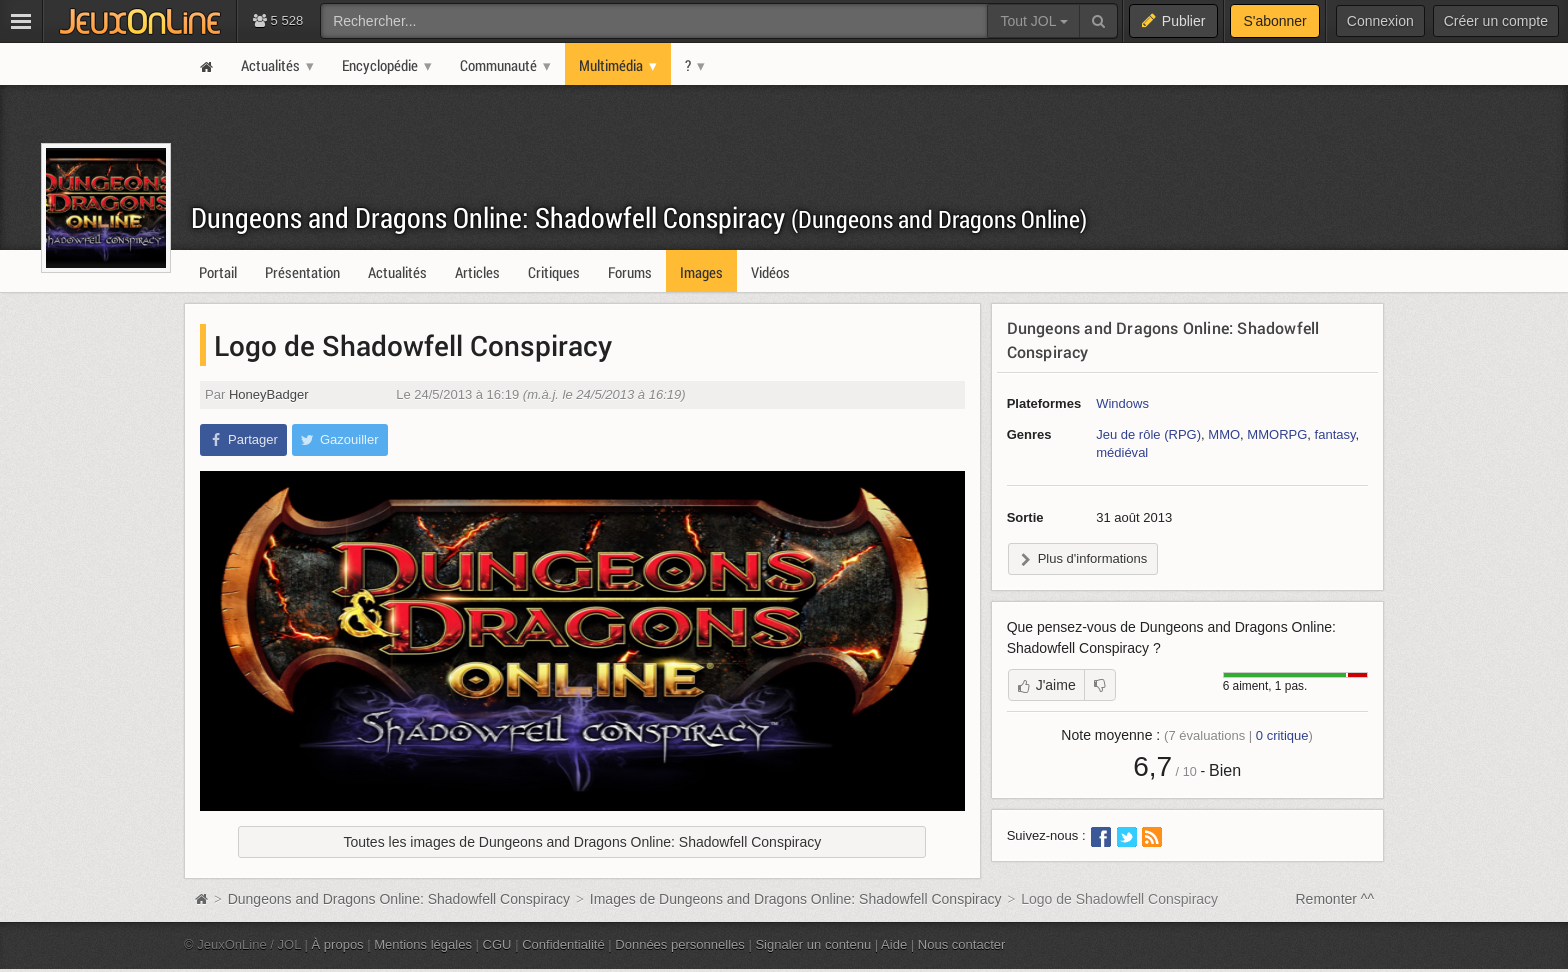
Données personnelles (680, 944)
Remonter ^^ (1335, 899)
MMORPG (1277, 434)
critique (1282, 735)
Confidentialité (563, 944)
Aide (894, 944)
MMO (1224, 434)
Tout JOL (1033, 21)
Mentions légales (423, 944)
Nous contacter (962, 944)
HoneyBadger (269, 394)
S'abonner (1274, 21)
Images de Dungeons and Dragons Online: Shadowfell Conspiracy (796, 899)
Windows (1122, 403)
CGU (497, 944)
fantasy (1335, 434)
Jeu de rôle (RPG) (1148, 434)
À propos (338, 944)
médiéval (1122, 452)
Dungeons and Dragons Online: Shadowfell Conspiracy (639, 217)
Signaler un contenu (813, 944)
